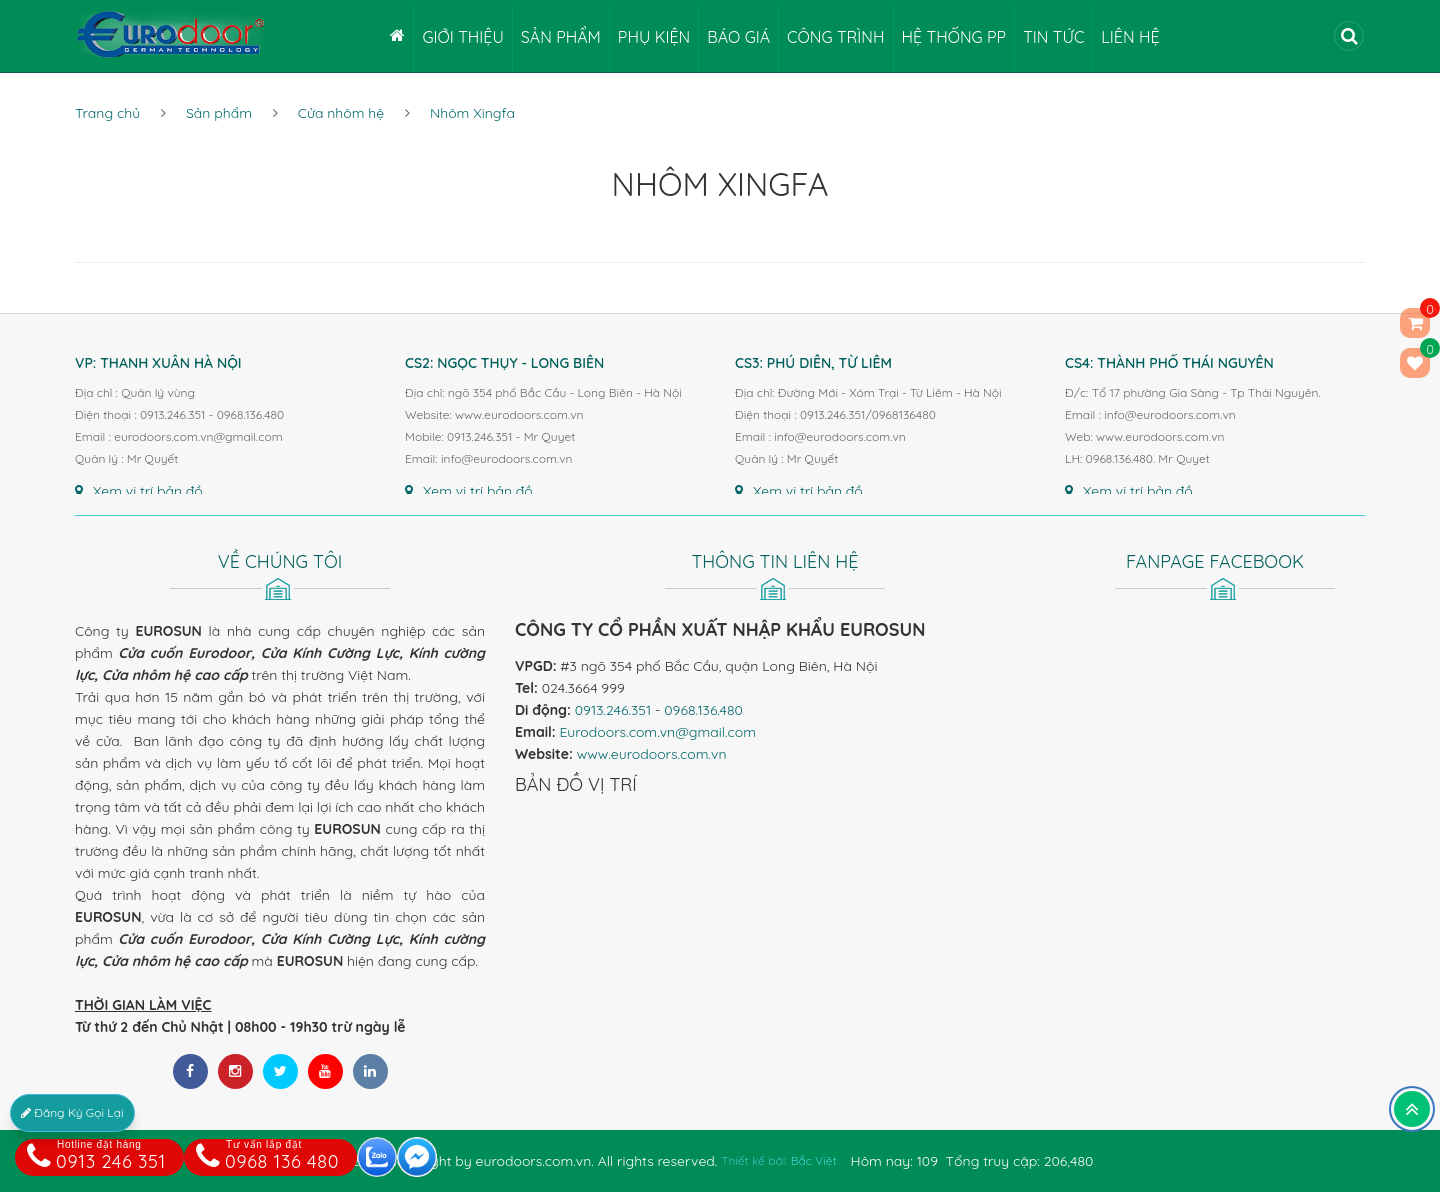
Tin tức (1053, 37)
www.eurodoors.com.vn (652, 754)
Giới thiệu (462, 37)
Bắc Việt (814, 1160)
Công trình (835, 37)
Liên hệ (1130, 37)
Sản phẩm (561, 37)
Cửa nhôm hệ (341, 113)
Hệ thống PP (954, 37)
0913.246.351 (613, 710)
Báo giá (738, 37)
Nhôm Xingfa (472, 113)
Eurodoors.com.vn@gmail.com (657, 732)
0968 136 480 (267, 1156)
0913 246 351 (96, 1156)
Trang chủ (107, 113)
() (1415, 363)
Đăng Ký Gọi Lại (72, 1113)
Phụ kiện (654, 37)
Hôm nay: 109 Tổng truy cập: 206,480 (972, 1161)
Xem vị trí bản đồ (139, 491)
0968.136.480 (703, 710)
